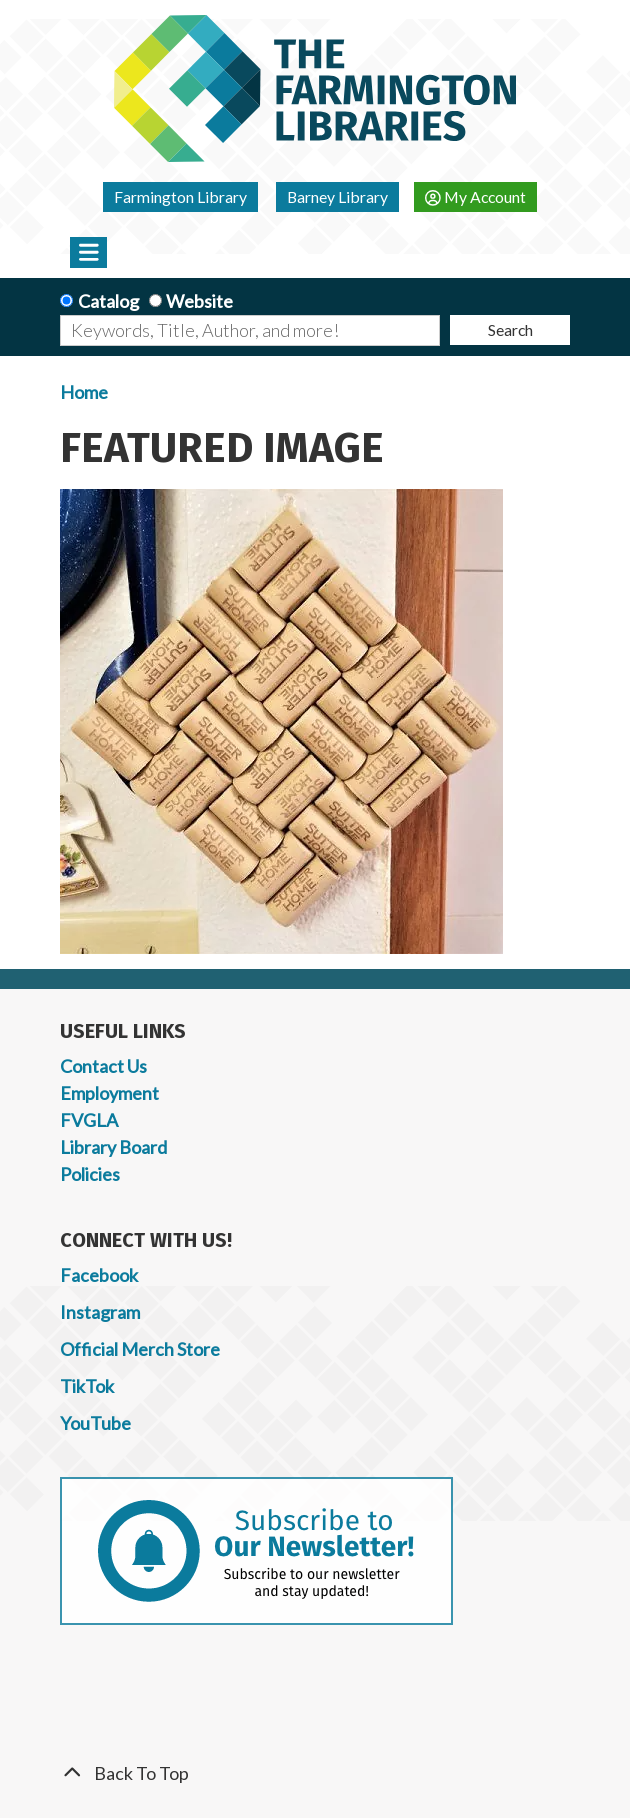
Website (199, 301)
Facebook (99, 1275)
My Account (475, 196)
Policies (90, 1174)
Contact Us (103, 1066)
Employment (109, 1093)
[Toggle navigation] (88, 252)
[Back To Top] (315, 1773)
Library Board (113, 1147)
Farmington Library (180, 196)
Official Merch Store (140, 1349)
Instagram (100, 1312)
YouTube (95, 1423)
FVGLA (89, 1120)
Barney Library (337, 196)
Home (84, 392)
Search (510, 329)
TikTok (87, 1386)
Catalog (108, 301)
